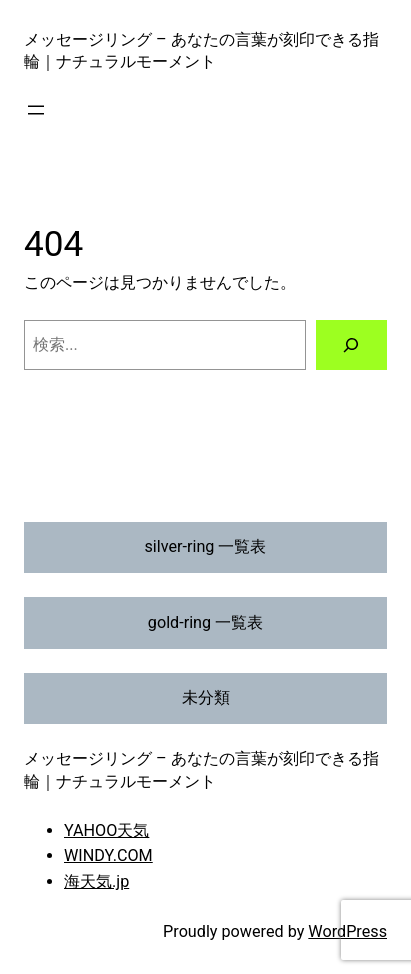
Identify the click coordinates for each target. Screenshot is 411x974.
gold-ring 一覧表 (205, 622)
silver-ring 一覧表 (206, 546)
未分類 (206, 697)
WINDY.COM (108, 855)
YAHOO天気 (106, 830)
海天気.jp (96, 881)
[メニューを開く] (36, 110)
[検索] (351, 345)
